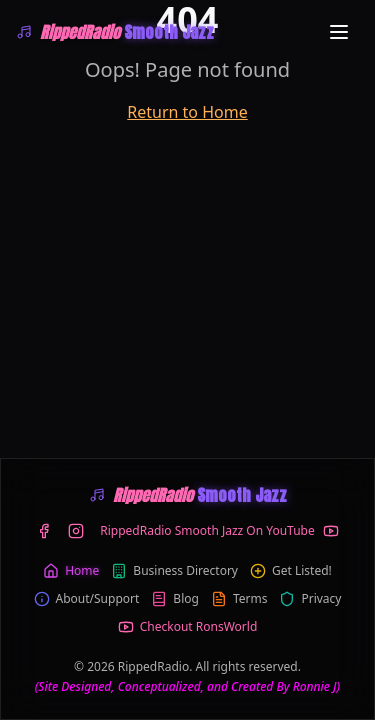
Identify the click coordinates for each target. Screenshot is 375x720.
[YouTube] (219, 531)
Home (71, 571)
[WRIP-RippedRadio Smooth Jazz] (115, 32)
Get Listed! (291, 571)
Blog (175, 599)
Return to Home (187, 112)
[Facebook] (44, 531)
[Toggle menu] (339, 32)
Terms (239, 599)
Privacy (310, 599)
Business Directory (174, 571)
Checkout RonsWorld (188, 627)
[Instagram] (76, 531)
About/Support (87, 599)
